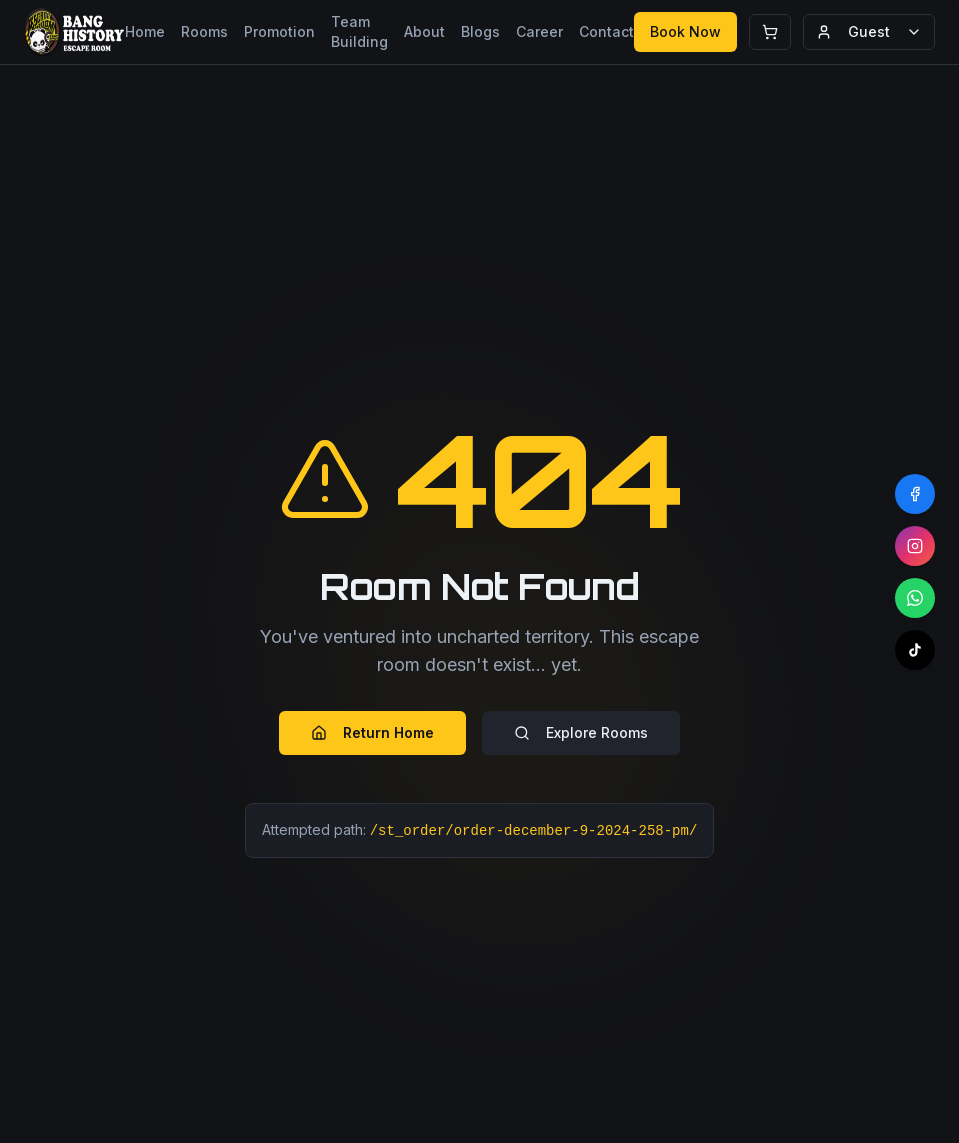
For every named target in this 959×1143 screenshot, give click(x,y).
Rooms (204, 31)
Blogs (480, 31)
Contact (606, 31)
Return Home (372, 732)
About (424, 31)
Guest (869, 31)
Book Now (685, 31)
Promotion (279, 31)
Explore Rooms (581, 732)
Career (539, 31)
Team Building (359, 31)
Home (145, 31)
